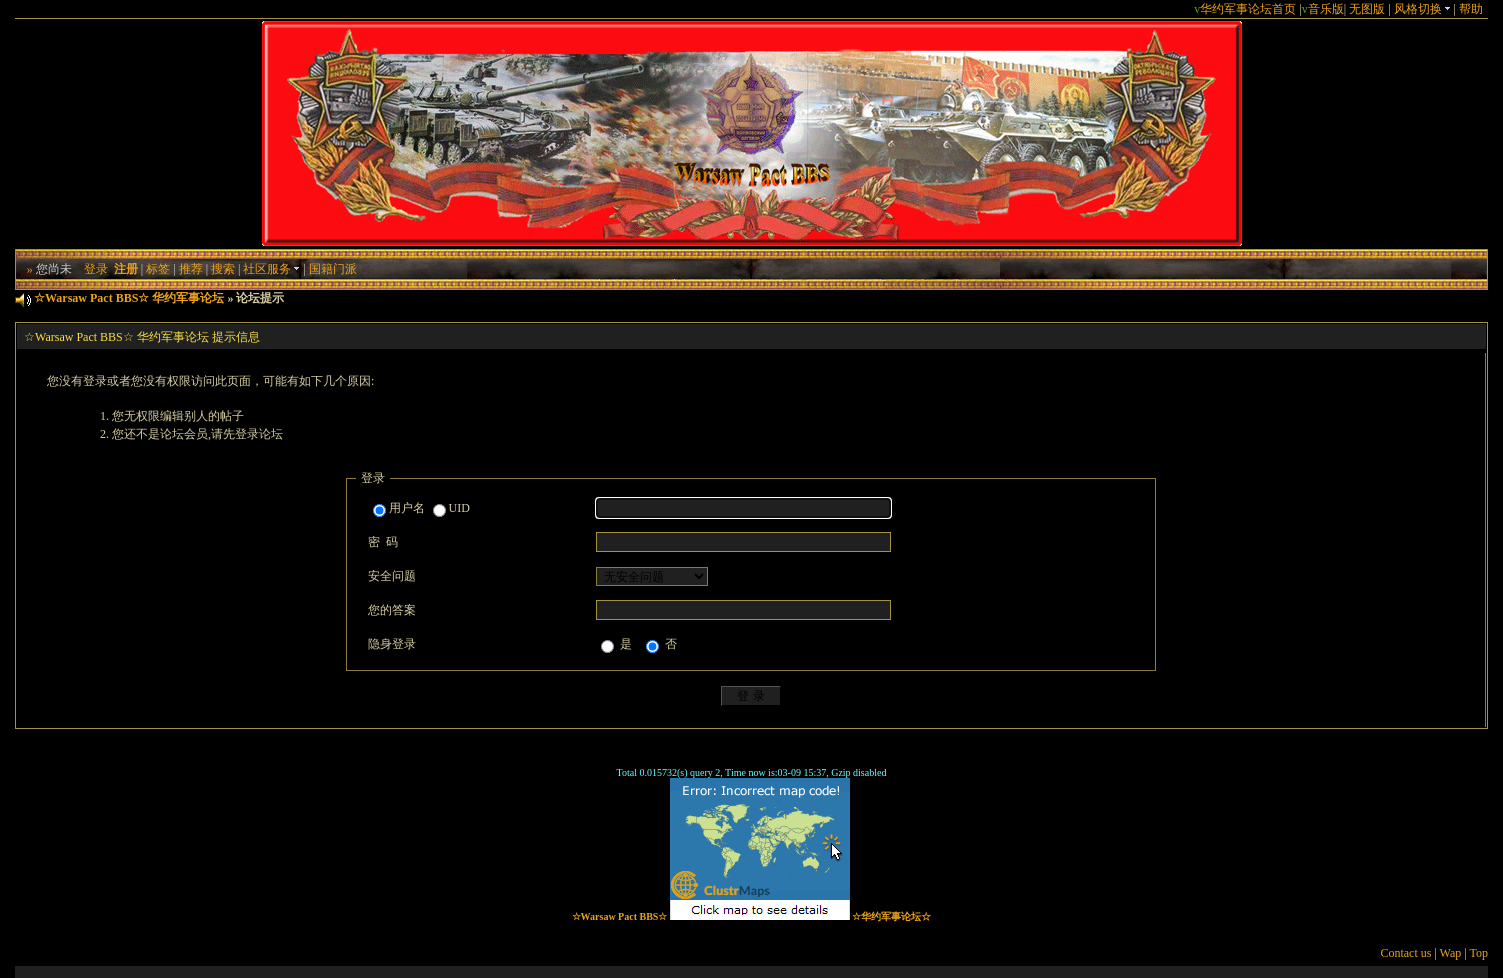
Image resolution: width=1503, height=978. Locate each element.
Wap (1451, 953)
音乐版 (1326, 9)
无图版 (1367, 9)
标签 (158, 269)
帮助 (1471, 9)
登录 (96, 269)
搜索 (223, 269)
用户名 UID (421, 509)
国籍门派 (333, 269)
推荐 (191, 269)
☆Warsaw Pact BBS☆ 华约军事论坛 (129, 298)
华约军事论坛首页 (1248, 9)
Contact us (1405, 953)
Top (1478, 953)
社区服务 (271, 269)
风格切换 (1422, 9)
